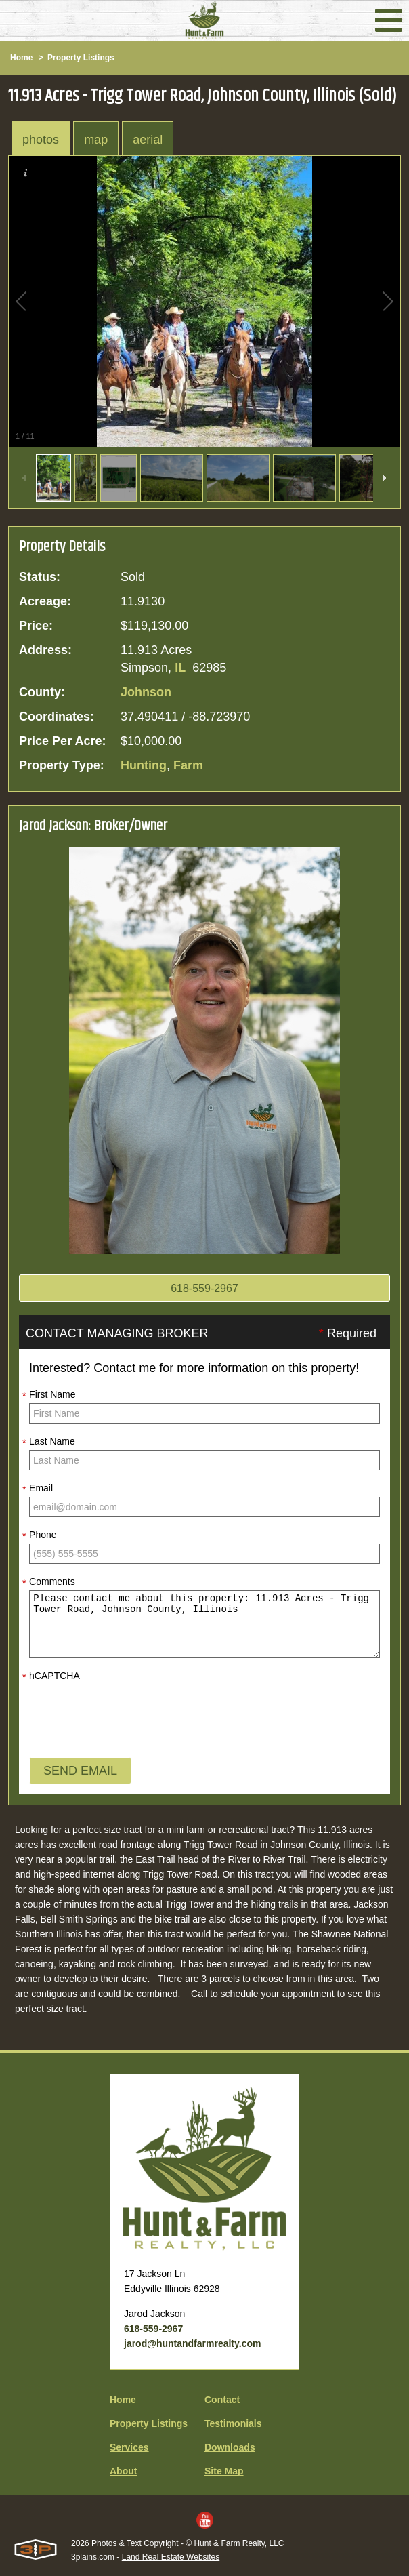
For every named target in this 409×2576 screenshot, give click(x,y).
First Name (48, 1395)
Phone (39, 1535)
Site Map (224, 2471)
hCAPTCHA (51, 1676)
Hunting (144, 765)
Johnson (146, 692)
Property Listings (80, 57)
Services (129, 2447)
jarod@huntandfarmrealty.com (192, 2343)
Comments (48, 1582)
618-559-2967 (204, 1288)
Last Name (48, 1442)
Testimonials (233, 2423)
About (123, 2471)
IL (180, 668)
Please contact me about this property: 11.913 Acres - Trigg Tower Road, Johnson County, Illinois (204, 1624)
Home (21, 57)
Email (37, 1488)
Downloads (229, 2447)
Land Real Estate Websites (171, 2557)
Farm (188, 765)
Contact (222, 2399)
